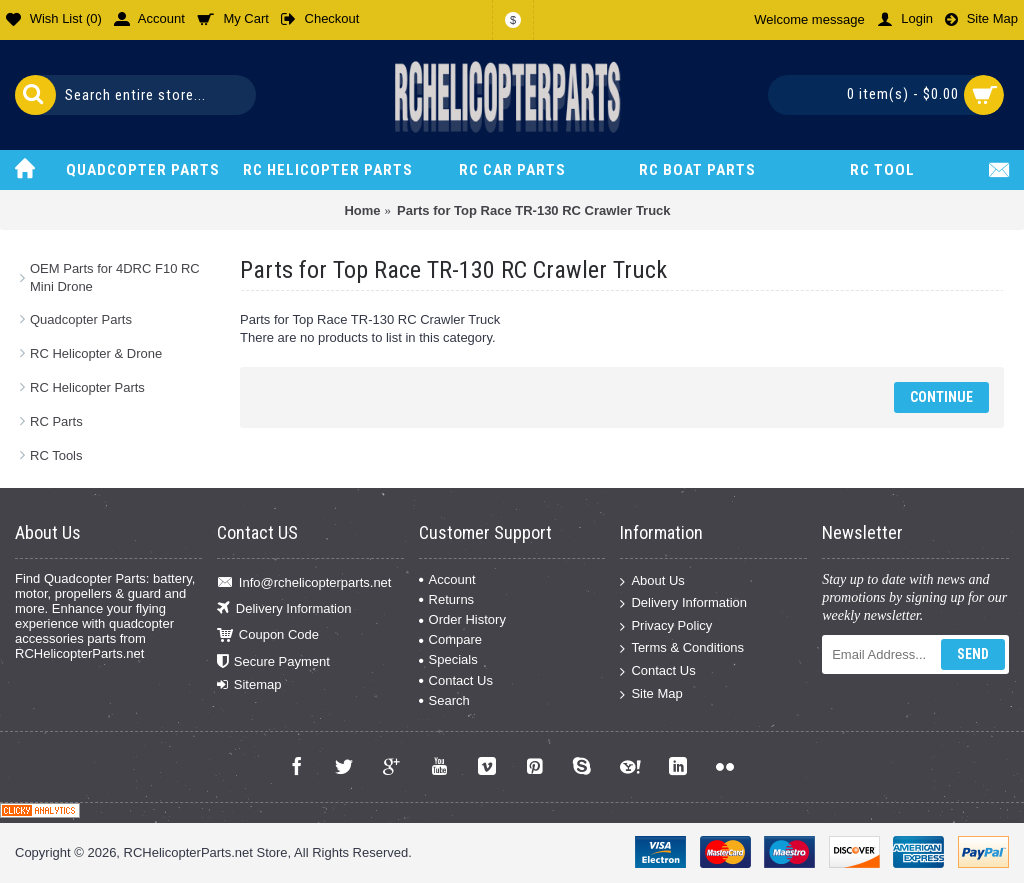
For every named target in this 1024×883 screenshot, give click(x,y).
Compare (450, 639)
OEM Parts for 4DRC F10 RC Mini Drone (115, 277)
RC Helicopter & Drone (96, 353)
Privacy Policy (666, 625)
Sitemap (249, 685)
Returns (447, 599)
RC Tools (56, 455)
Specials (448, 659)
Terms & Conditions (682, 648)
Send (973, 654)
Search (444, 700)
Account (447, 579)
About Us (652, 580)
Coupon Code (268, 635)
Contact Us (456, 680)
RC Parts (56, 421)
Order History (462, 619)
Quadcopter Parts (81, 319)
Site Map (651, 693)
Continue (941, 397)
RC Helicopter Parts (87, 387)
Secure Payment (273, 661)
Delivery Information (284, 609)
